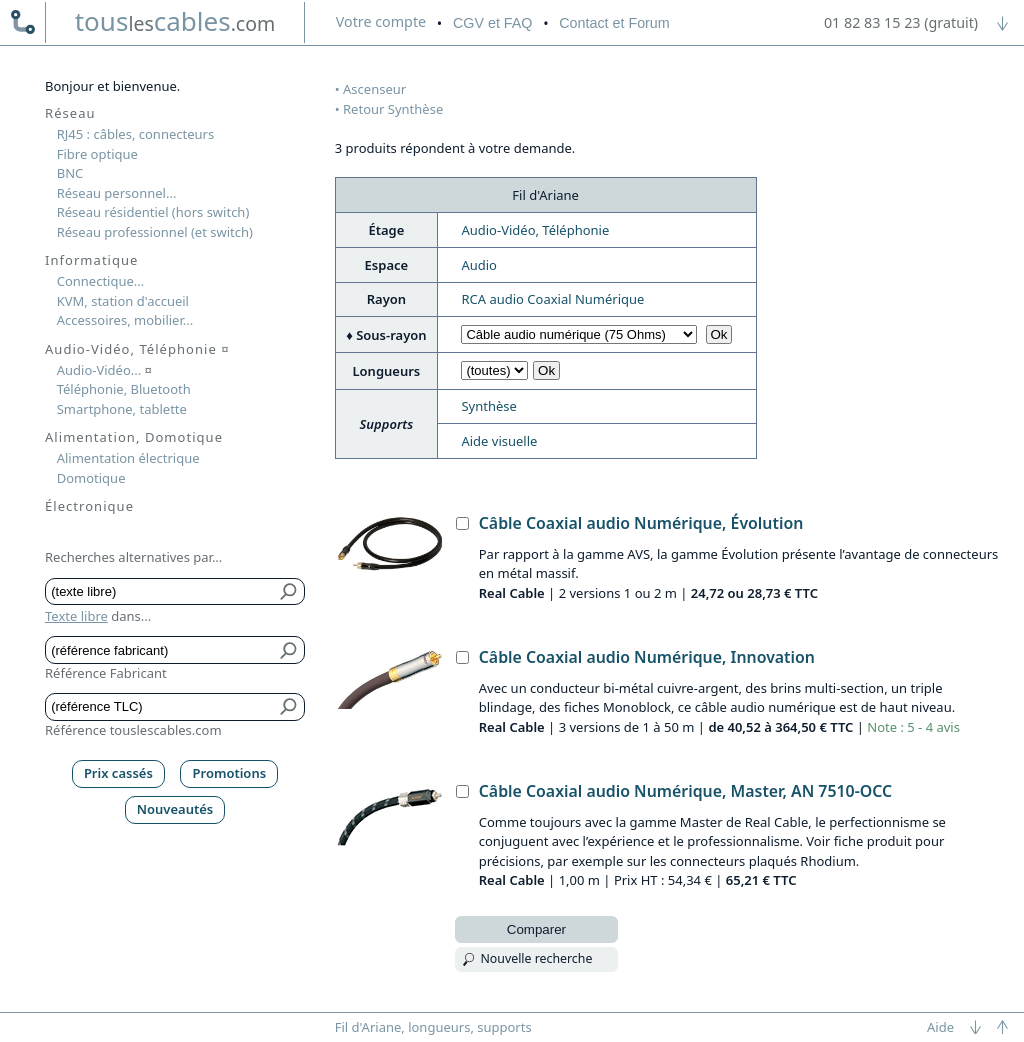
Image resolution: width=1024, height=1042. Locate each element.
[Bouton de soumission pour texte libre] (289, 591)
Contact (614, 23)
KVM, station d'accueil (123, 301)
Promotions (230, 773)
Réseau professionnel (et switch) (155, 232)
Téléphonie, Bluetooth (124, 389)
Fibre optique (97, 154)
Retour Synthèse (393, 109)
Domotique (91, 478)
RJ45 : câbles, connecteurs (135, 134)
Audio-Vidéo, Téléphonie (535, 230)
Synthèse (488, 406)
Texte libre (76, 616)
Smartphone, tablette (122, 409)
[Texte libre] (160, 591)
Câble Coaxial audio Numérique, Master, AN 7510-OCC (685, 791)
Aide (940, 1027)
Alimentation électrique (128, 458)
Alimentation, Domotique (134, 437)
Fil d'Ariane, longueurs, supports (433, 1027)
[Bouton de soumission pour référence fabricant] (289, 649)
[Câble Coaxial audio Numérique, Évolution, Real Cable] (462, 523)
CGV (492, 23)
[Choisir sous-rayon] (579, 334)
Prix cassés (118, 773)
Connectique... (101, 281)
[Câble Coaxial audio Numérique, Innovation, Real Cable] (462, 657)
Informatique (91, 260)
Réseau (70, 113)
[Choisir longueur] (494, 370)
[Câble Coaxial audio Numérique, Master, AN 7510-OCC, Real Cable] (462, 791)
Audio (479, 265)
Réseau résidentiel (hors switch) (153, 212)
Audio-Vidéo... (104, 370)
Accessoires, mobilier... (125, 320)
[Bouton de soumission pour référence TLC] (289, 706)
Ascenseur (374, 89)
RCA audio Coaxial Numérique (552, 299)
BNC (70, 173)
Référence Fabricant (106, 673)
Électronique (89, 506)
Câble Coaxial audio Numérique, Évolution (641, 523)
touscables (175, 21)
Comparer (536, 929)
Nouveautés (175, 809)
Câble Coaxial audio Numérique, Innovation (647, 657)
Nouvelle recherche (536, 958)
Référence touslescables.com (133, 730)
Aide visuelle (499, 441)
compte (381, 21)
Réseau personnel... (117, 193)
